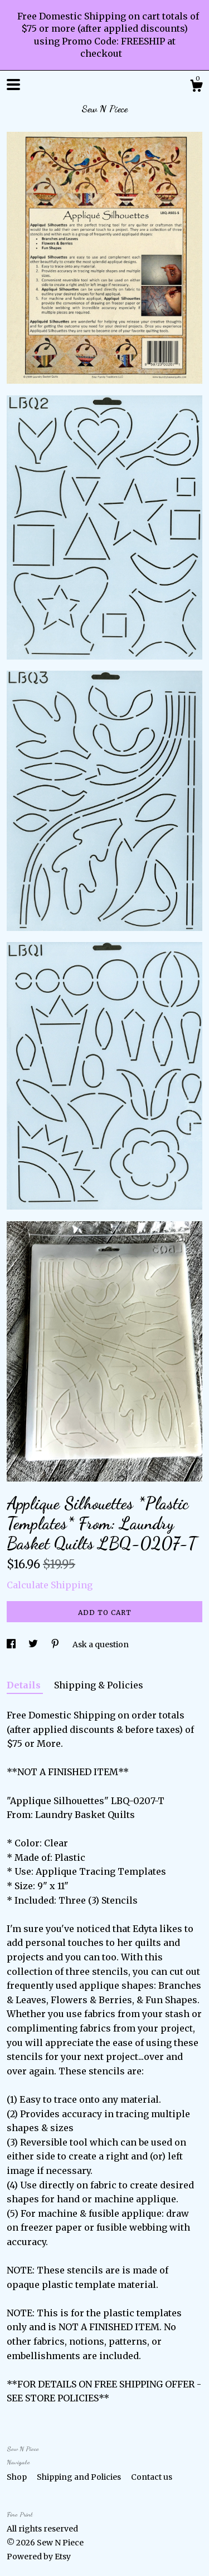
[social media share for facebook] (12, 1644)
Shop (17, 2477)
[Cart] (196, 87)
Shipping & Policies (98, 1685)
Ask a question (100, 1644)
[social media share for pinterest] (56, 1644)
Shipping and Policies (80, 2477)
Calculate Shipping (50, 1585)
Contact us (151, 2477)
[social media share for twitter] (34, 1644)
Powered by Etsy (39, 2557)
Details (25, 1685)
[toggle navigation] (13, 84)
